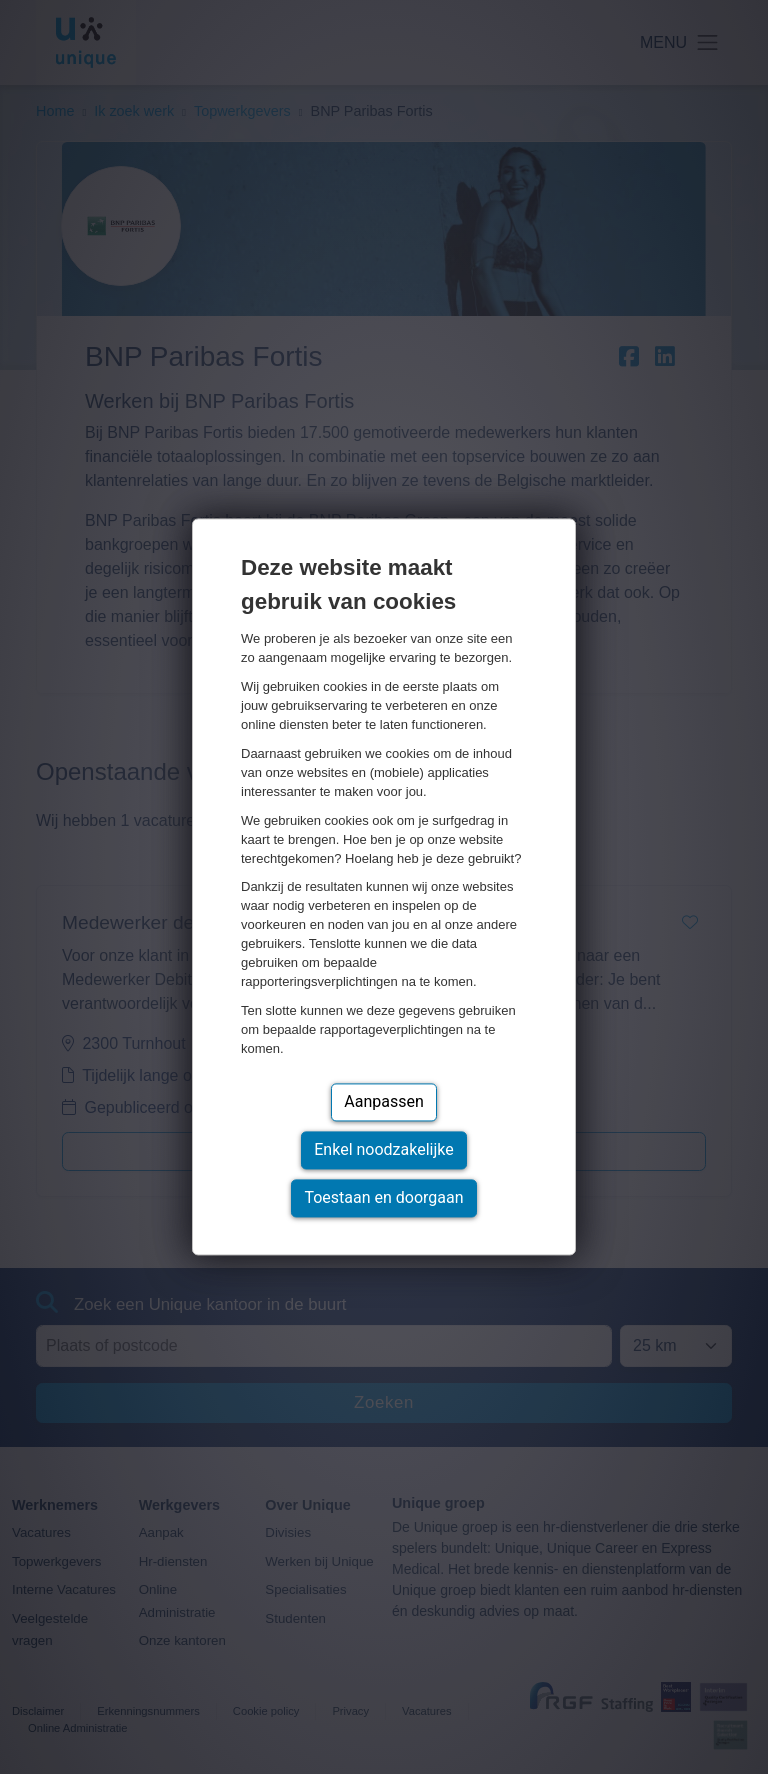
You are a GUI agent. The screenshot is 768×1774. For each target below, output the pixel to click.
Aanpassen (384, 1102)
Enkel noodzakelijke (383, 1150)
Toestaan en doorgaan (383, 1198)
